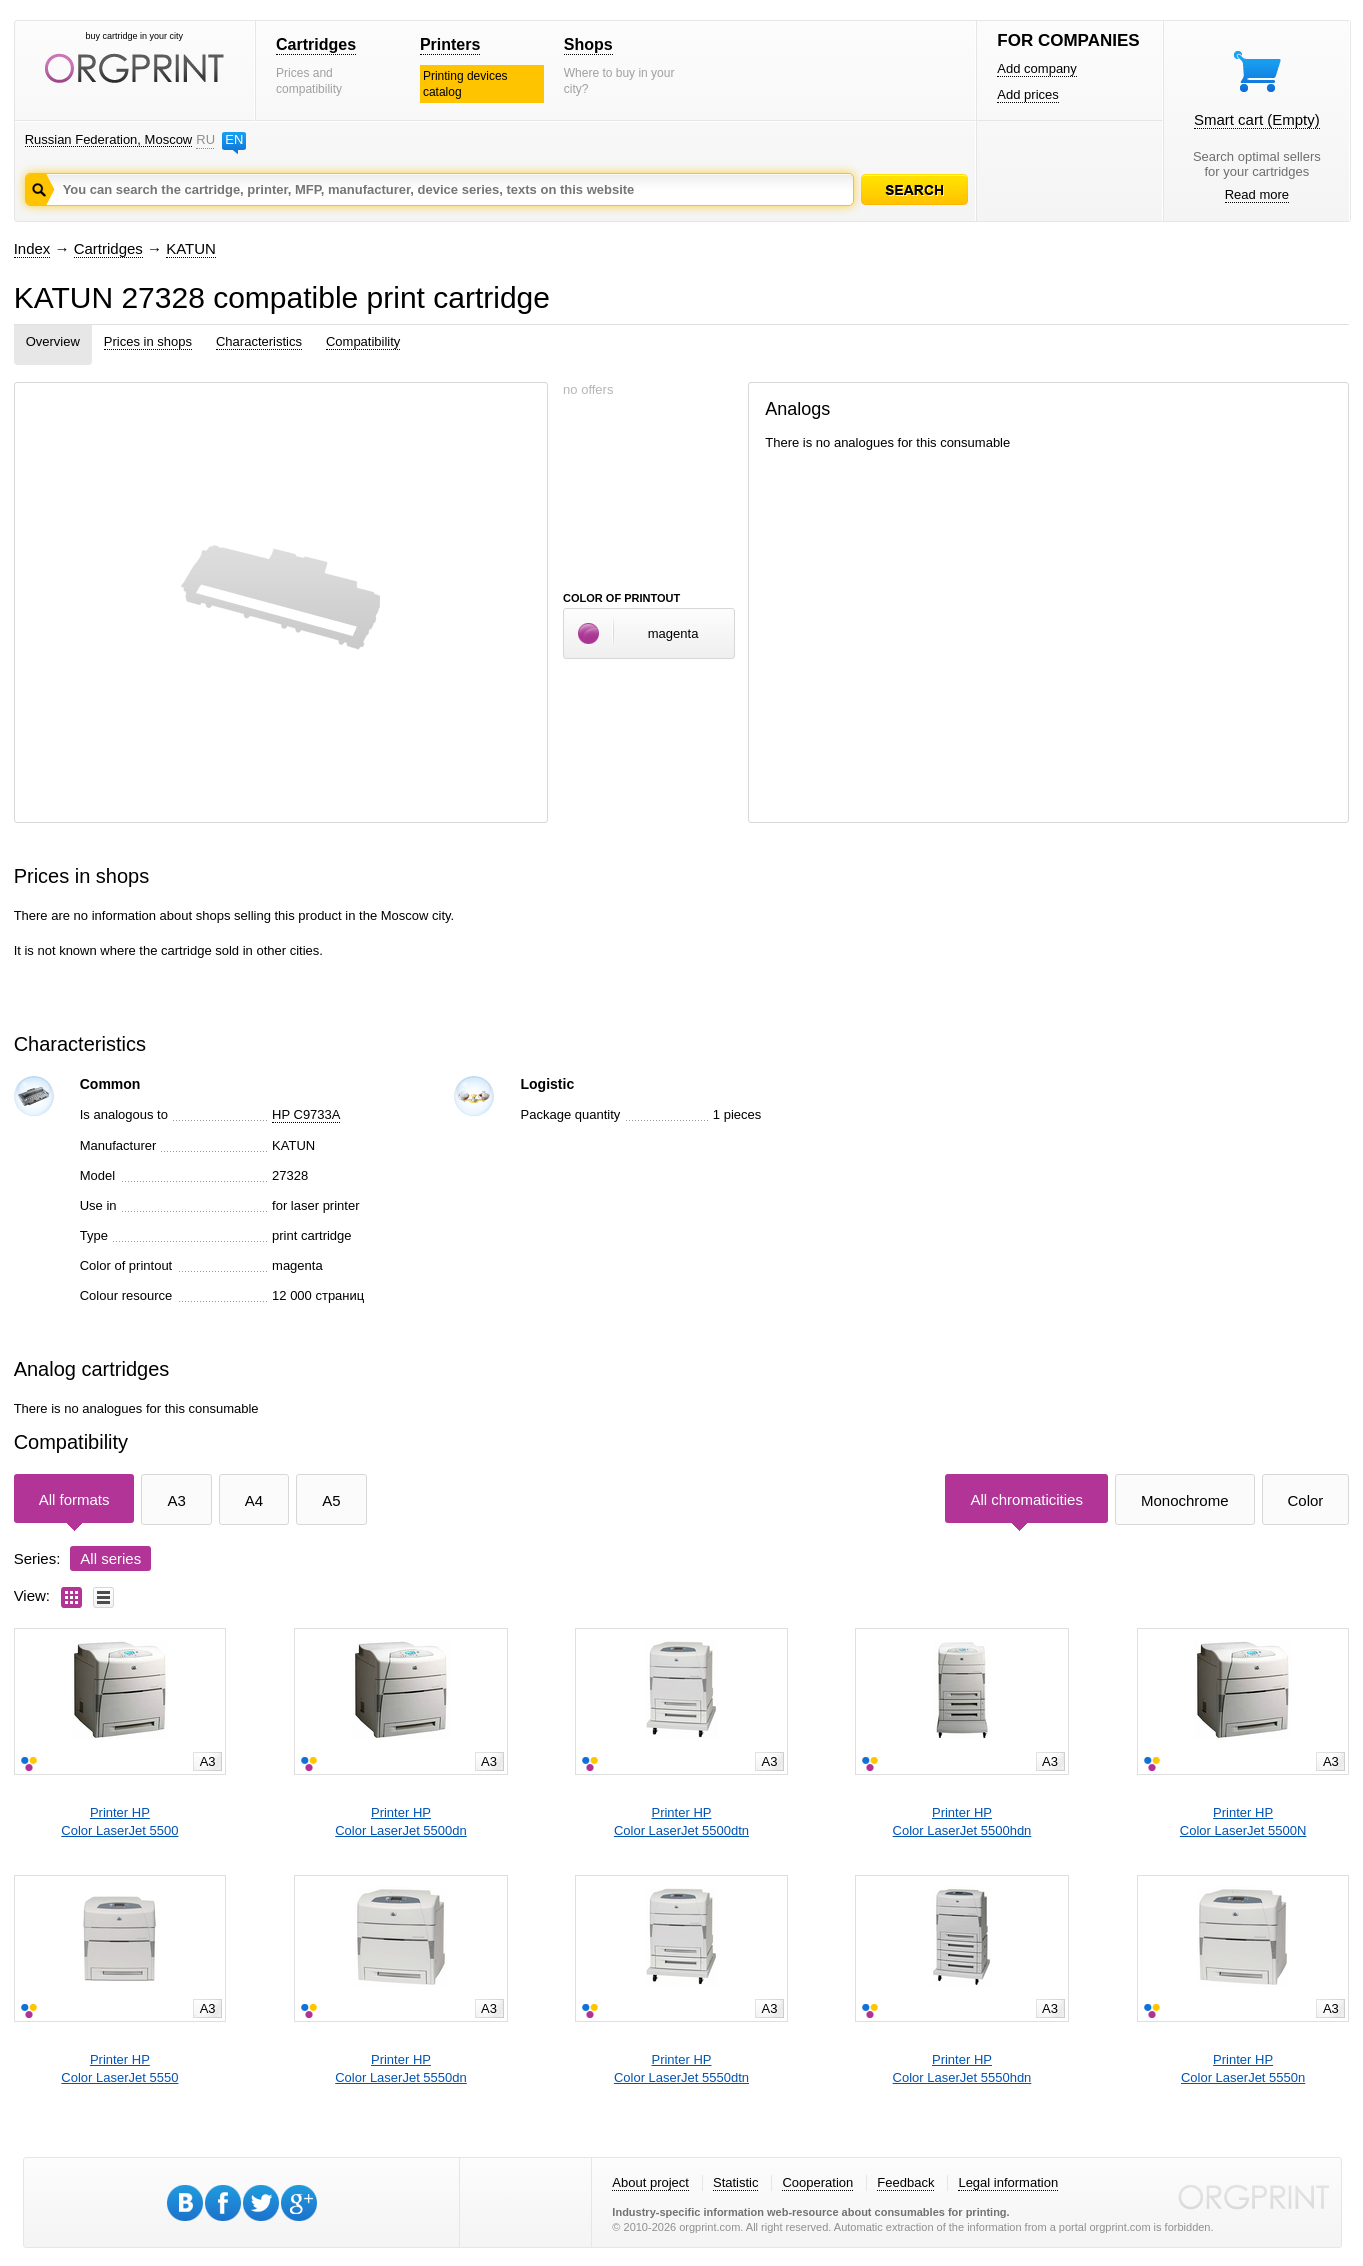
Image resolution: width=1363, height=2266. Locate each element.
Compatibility (363, 341)
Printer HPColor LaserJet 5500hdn (962, 1821)
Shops (588, 44)
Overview (53, 341)
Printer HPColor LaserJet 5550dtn (681, 2068)
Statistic (736, 2182)
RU (205, 139)
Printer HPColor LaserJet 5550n (1243, 2068)
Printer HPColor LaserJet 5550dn (401, 2068)
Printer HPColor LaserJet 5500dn (401, 1821)
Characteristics (259, 341)
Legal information (1008, 2182)
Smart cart (1257, 119)
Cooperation (817, 2182)
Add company (1037, 68)
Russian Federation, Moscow (109, 139)
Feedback (905, 2182)
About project (650, 2182)
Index (32, 248)
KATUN (191, 248)
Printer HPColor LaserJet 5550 (119, 2068)
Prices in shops (148, 341)
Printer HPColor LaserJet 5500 (119, 1821)
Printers (450, 44)
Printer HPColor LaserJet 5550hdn (962, 2068)
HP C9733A (306, 1114)
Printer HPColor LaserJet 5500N (1243, 1821)
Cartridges (316, 44)
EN (234, 139)
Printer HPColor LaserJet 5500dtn (681, 1821)
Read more (1257, 194)
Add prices (1027, 94)
